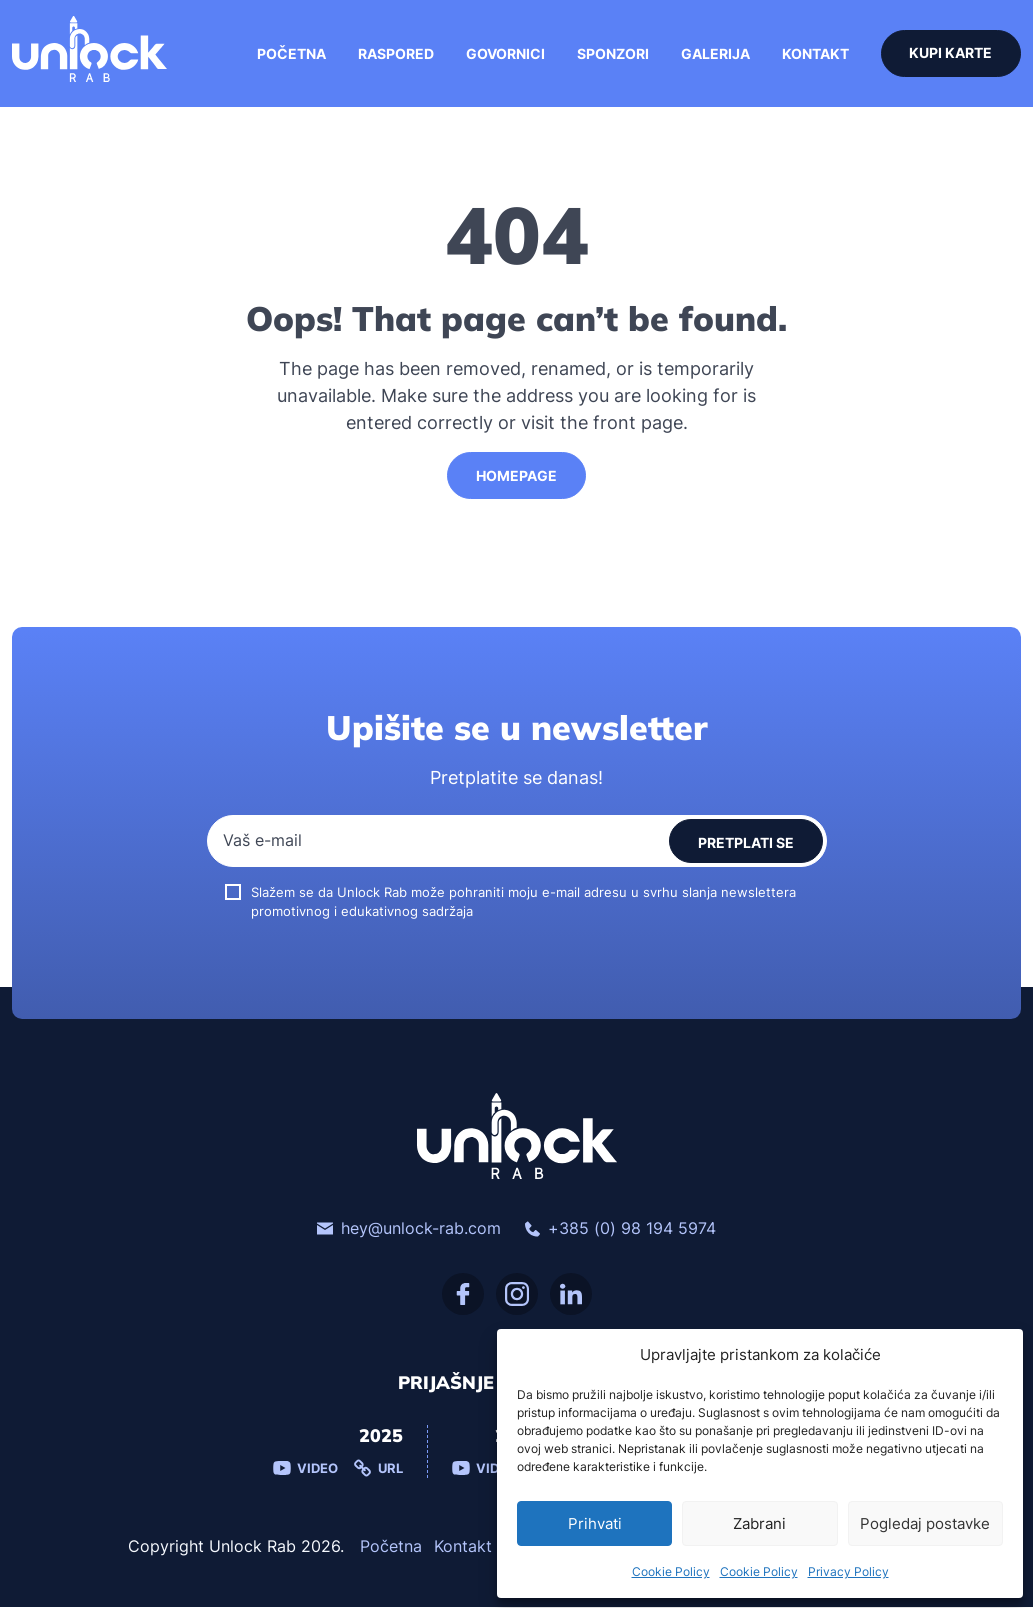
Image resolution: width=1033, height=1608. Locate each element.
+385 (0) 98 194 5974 (621, 1230)
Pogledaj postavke (925, 1523)
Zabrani (759, 1523)
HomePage (516, 476)
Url (378, 1470)
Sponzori (612, 54)
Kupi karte (950, 54)
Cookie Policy (671, 1571)
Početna (290, 54)
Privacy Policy (848, 1571)
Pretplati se (746, 843)
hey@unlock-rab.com (409, 1230)
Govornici (504, 54)
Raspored (395, 54)
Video (305, 1470)
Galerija (714, 54)
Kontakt (814, 54)
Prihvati (595, 1523)
